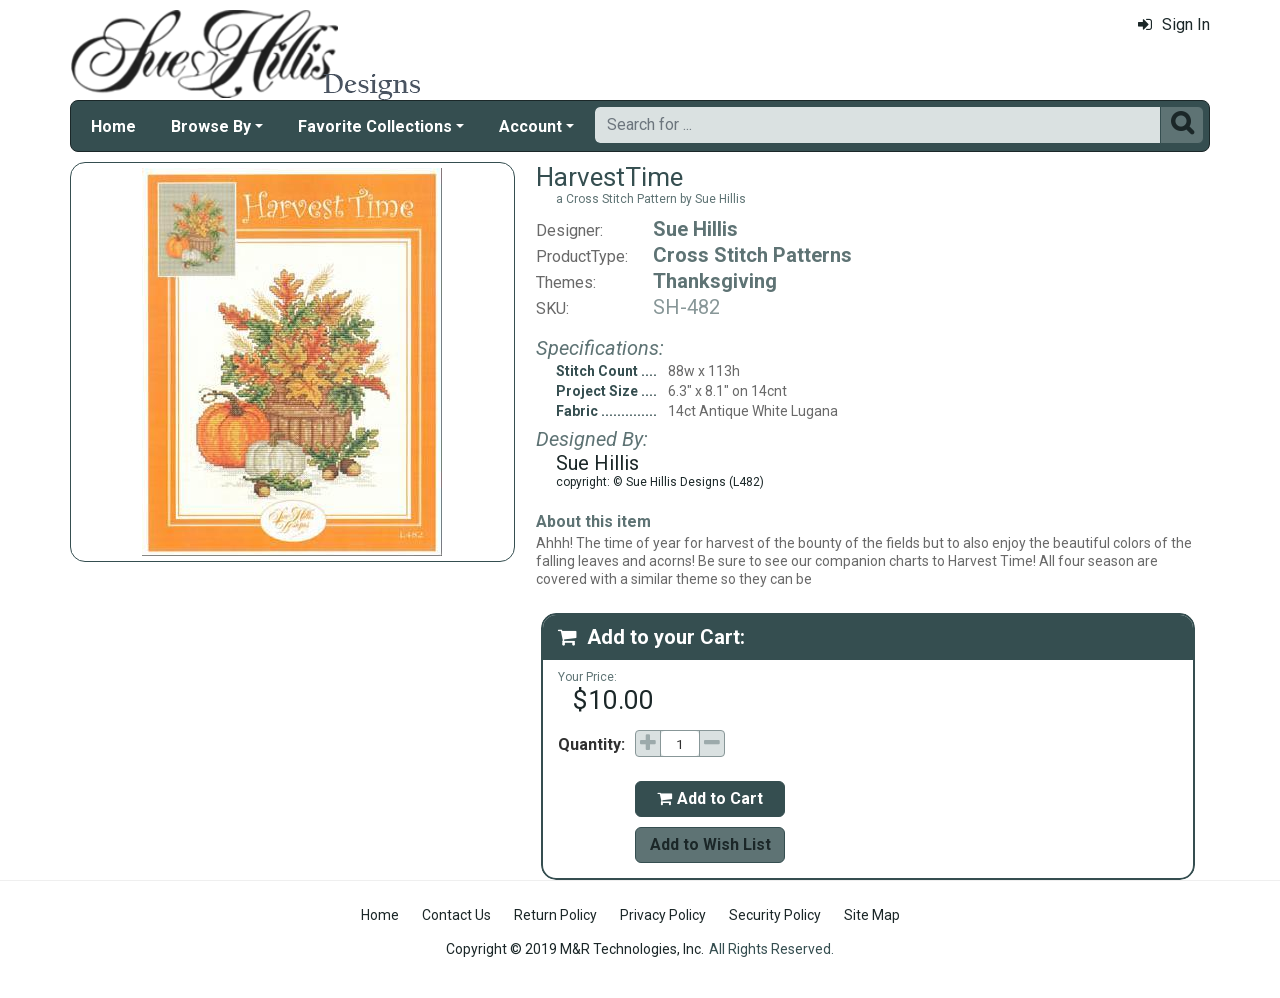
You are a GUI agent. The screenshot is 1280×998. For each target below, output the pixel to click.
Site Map (872, 915)
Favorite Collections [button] (375, 126)
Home (113, 126)
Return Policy (555, 915)
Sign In (1174, 24)
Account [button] (530, 126)
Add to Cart (710, 798)
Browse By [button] (211, 126)
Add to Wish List (710, 844)
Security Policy (775, 915)
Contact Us (456, 915)
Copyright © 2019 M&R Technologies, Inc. (575, 949)
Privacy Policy (663, 915)
